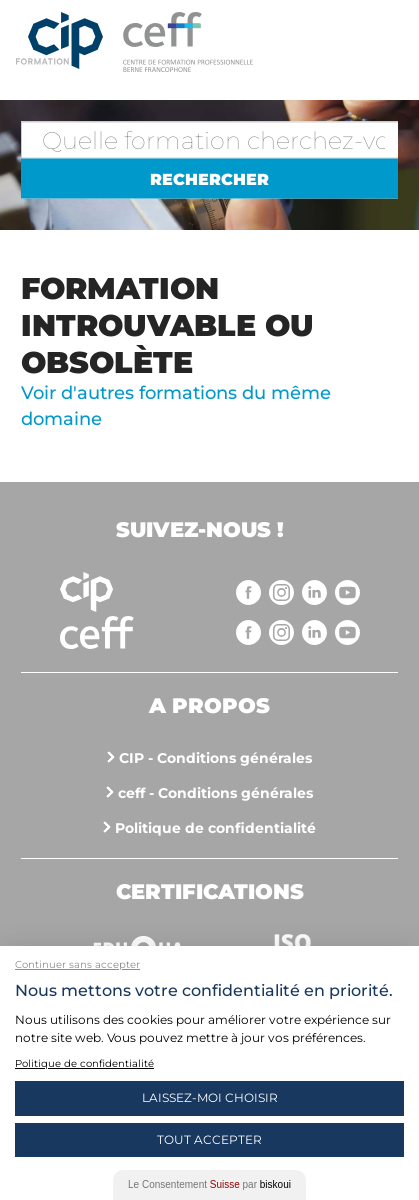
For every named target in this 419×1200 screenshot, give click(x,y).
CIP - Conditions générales (215, 758)
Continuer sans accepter (77, 964)
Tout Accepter (209, 1139)
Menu (384, 40)
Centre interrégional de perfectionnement (59, 42)
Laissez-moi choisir (210, 1097)
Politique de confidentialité (215, 828)
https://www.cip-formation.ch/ (241, 42)
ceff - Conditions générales (215, 793)
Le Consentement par (209, 1184)
